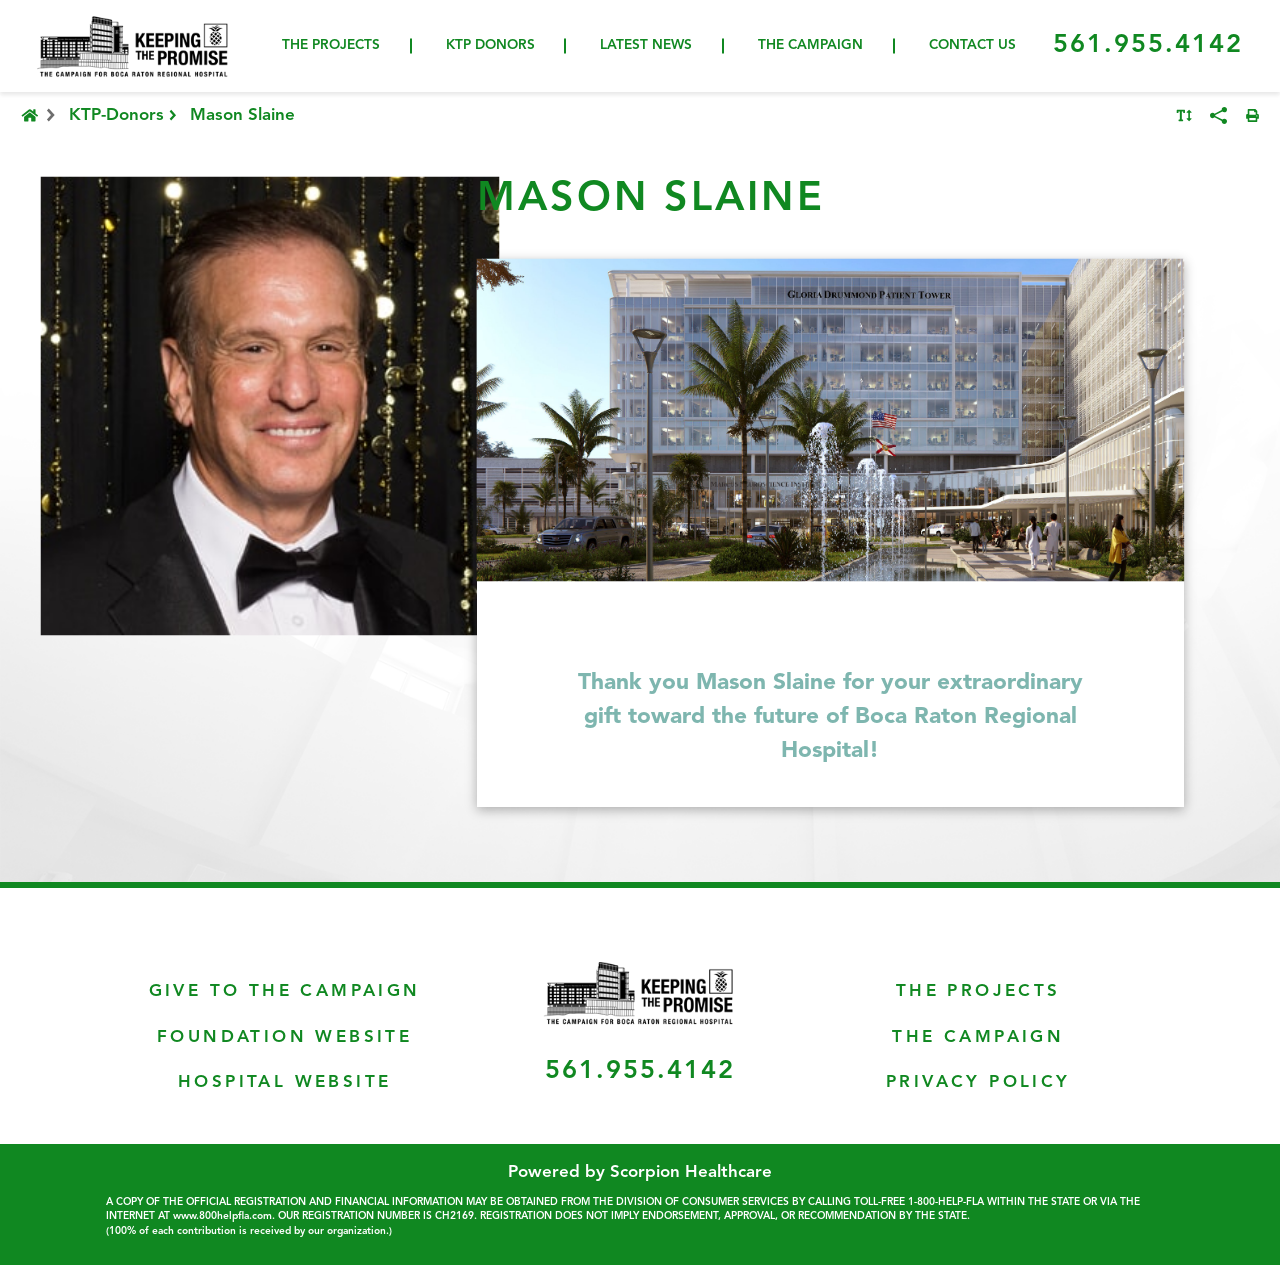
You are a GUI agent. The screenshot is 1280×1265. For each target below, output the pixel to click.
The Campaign (978, 1037)
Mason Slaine (242, 115)
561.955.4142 (1148, 45)
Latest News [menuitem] (646, 45)
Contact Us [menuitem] (972, 45)
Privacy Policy (978, 1082)
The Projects (978, 991)
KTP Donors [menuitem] (490, 45)
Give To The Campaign (285, 991)
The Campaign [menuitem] (810, 45)
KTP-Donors (125, 115)
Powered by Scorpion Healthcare (640, 1172)
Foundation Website (284, 1037)
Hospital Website (284, 1082)
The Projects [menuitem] (331, 45)
